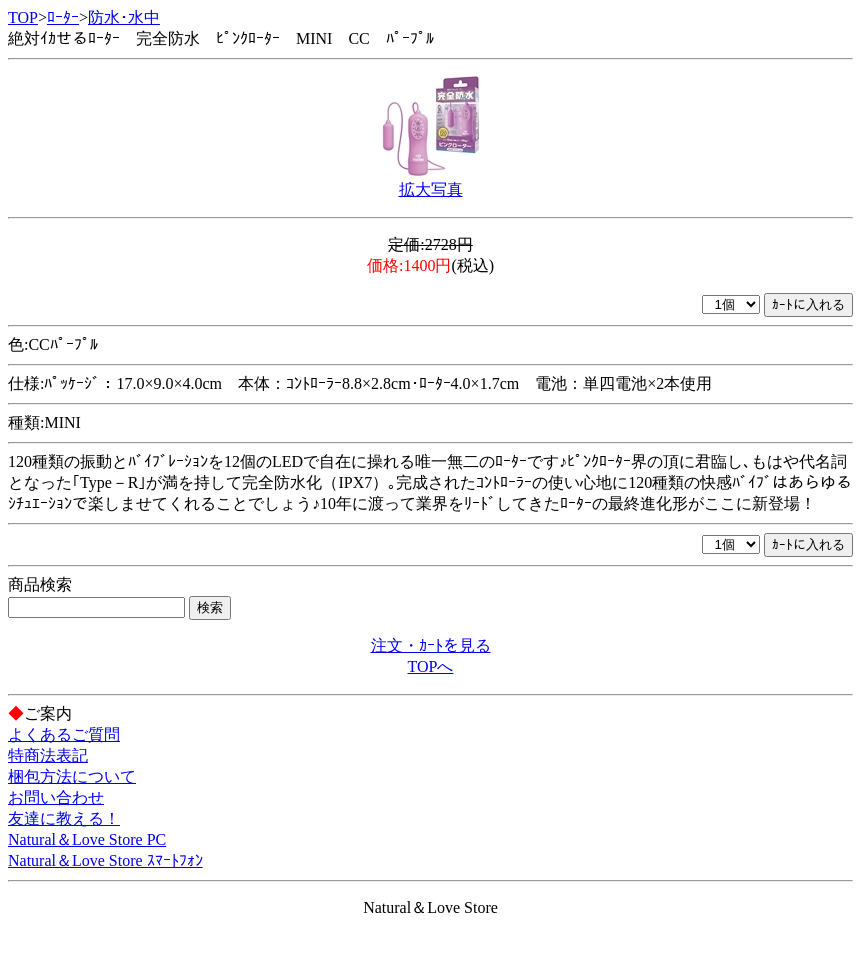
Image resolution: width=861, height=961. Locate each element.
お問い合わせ (56, 797)
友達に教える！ (64, 818)
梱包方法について (72, 776)
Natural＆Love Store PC (87, 839)
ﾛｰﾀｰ (63, 17)
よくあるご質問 (64, 734)
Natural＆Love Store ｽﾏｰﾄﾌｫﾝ (105, 860)
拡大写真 (431, 189)
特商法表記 (48, 755)
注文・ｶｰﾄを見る (431, 645)
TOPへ (431, 666)
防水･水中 (124, 17)
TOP (23, 17)
